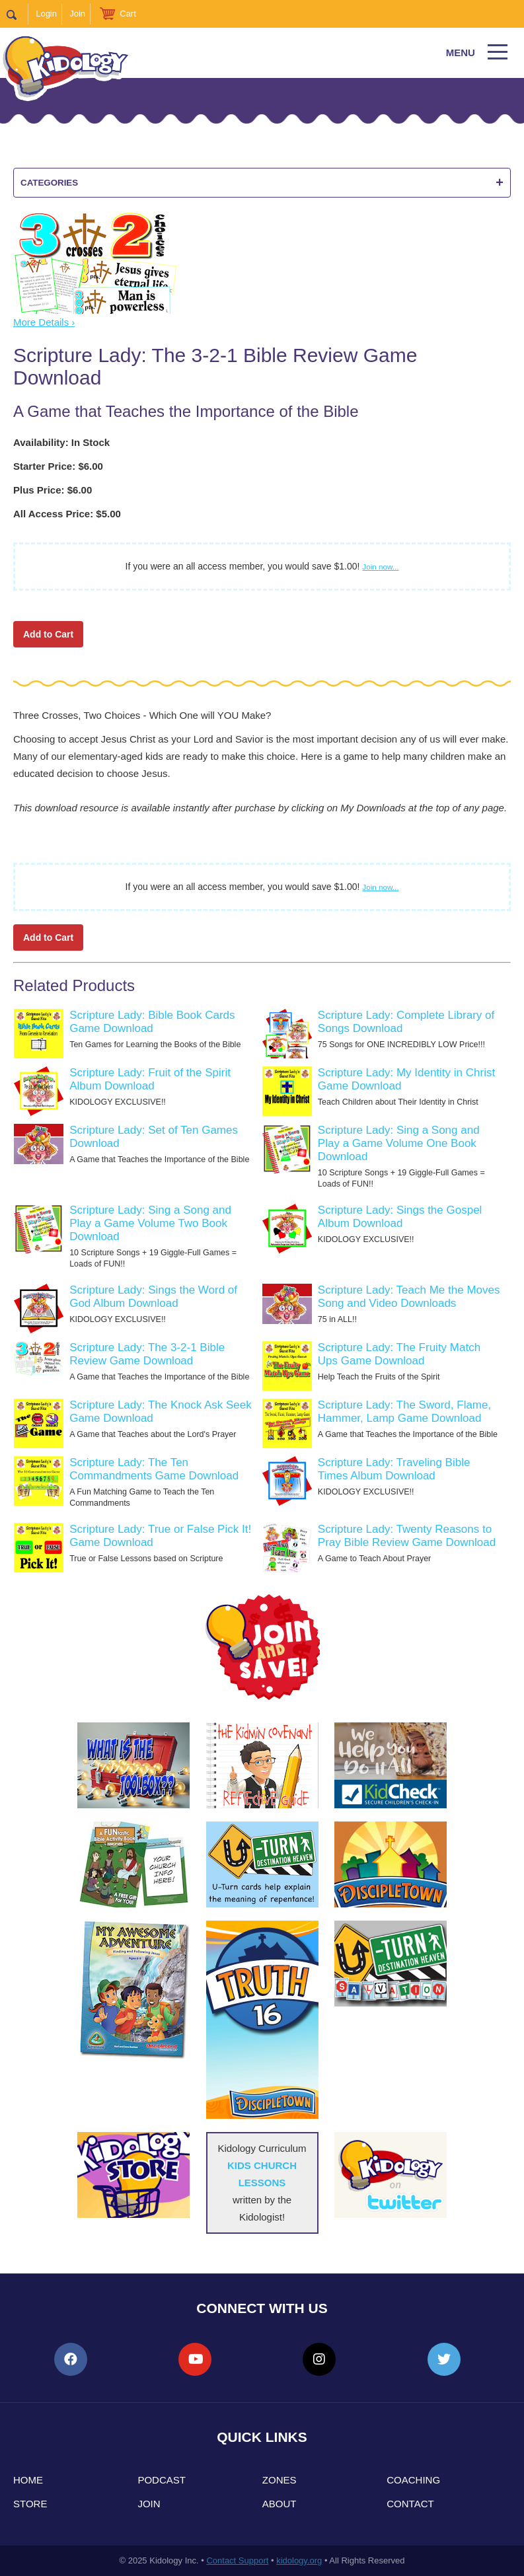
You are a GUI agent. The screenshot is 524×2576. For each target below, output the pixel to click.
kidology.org (299, 2560)
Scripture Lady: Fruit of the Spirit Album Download (150, 1079)
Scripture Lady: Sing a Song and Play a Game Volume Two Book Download (150, 1223)
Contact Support (237, 2560)
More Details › (44, 322)
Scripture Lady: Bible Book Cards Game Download (152, 1022)
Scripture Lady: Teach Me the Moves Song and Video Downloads (409, 1296)
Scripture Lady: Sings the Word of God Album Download (153, 1296)
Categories (262, 182)
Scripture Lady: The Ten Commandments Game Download (154, 1469)
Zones (279, 2479)
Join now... (380, 566)
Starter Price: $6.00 (58, 466)
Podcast (161, 2479)
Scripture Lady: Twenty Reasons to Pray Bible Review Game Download (407, 1536)
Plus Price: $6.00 (52, 490)
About (279, 2503)
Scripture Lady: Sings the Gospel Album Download (400, 1217)
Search (17, 13)
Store (30, 2503)
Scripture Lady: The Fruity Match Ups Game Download (399, 1354)
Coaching (413, 2479)
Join (77, 13)
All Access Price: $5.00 (67, 513)
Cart (128, 13)
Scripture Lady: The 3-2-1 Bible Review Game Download (147, 1354)
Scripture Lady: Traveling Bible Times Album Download (394, 1469)
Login (46, 13)
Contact (410, 2503)
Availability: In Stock (61, 442)
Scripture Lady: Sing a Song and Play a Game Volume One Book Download (399, 1143)
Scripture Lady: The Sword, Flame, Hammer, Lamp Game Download (404, 1411)
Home (28, 2479)
